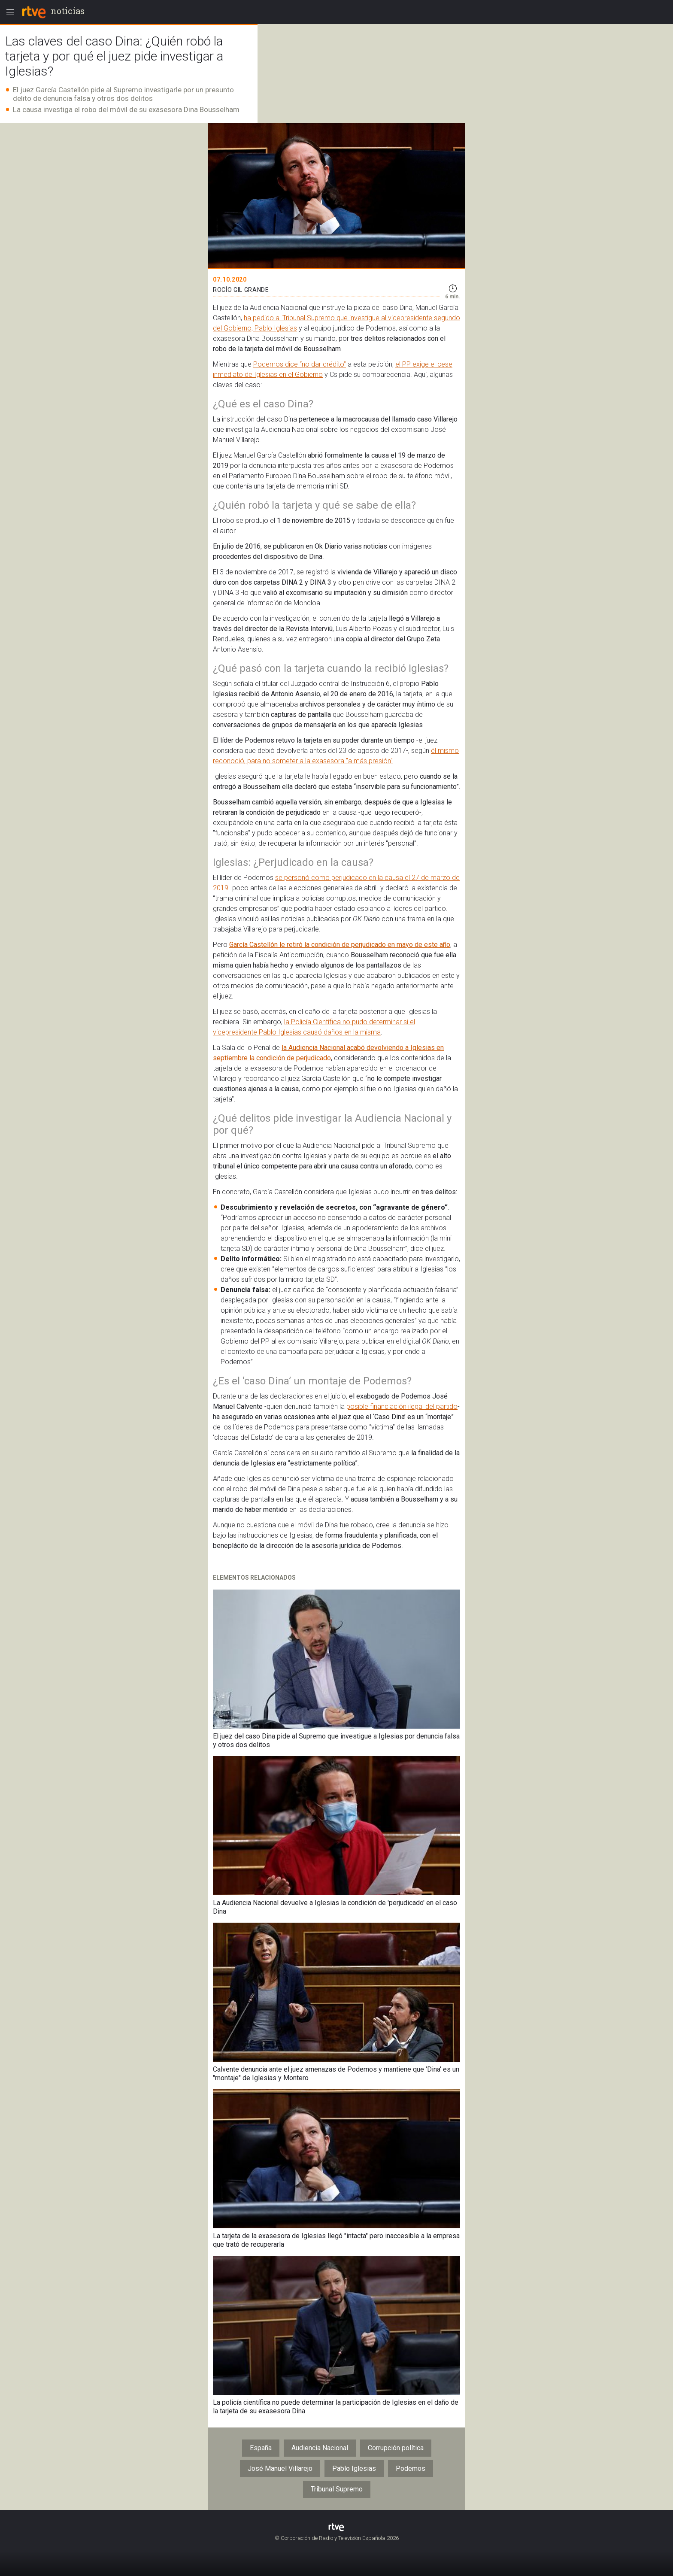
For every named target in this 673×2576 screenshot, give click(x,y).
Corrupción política (396, 2448)
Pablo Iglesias (354, 2468)
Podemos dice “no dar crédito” (299, 364)
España (261, 2448)
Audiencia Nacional (319, 2448)
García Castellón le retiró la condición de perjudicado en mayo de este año (339, 945)
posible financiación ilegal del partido (402, 1406)
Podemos (410, 2468)
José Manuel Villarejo (280, 2468)
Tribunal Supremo (337, 2489)
